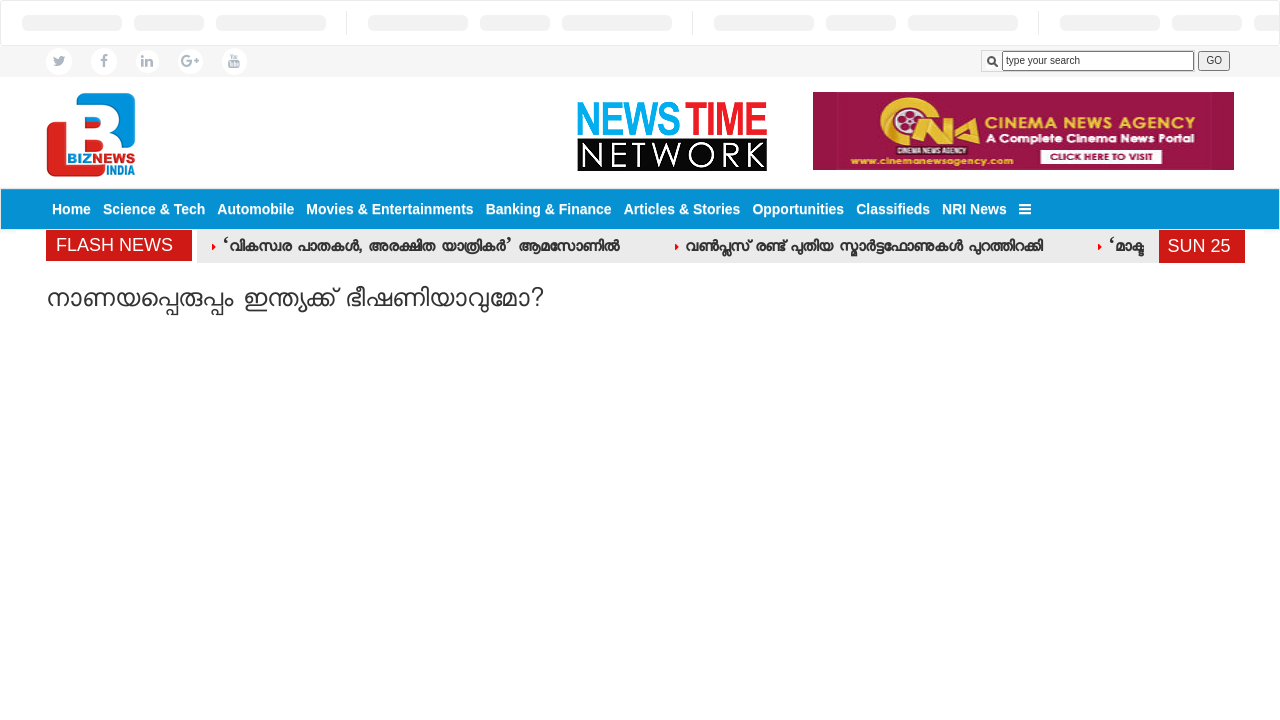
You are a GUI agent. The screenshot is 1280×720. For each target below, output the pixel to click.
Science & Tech (154, 209)
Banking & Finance (549, 209)
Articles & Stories (682, 209)
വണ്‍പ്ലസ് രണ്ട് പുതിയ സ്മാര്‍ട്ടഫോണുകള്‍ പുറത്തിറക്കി (863, 248)
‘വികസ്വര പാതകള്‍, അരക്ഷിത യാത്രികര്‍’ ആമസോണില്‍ (420, 248)
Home (71, 209)
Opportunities (798, 209)
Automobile (255, 209)
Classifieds (893, 209)
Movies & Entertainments (389, 209)
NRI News (974, 209)
